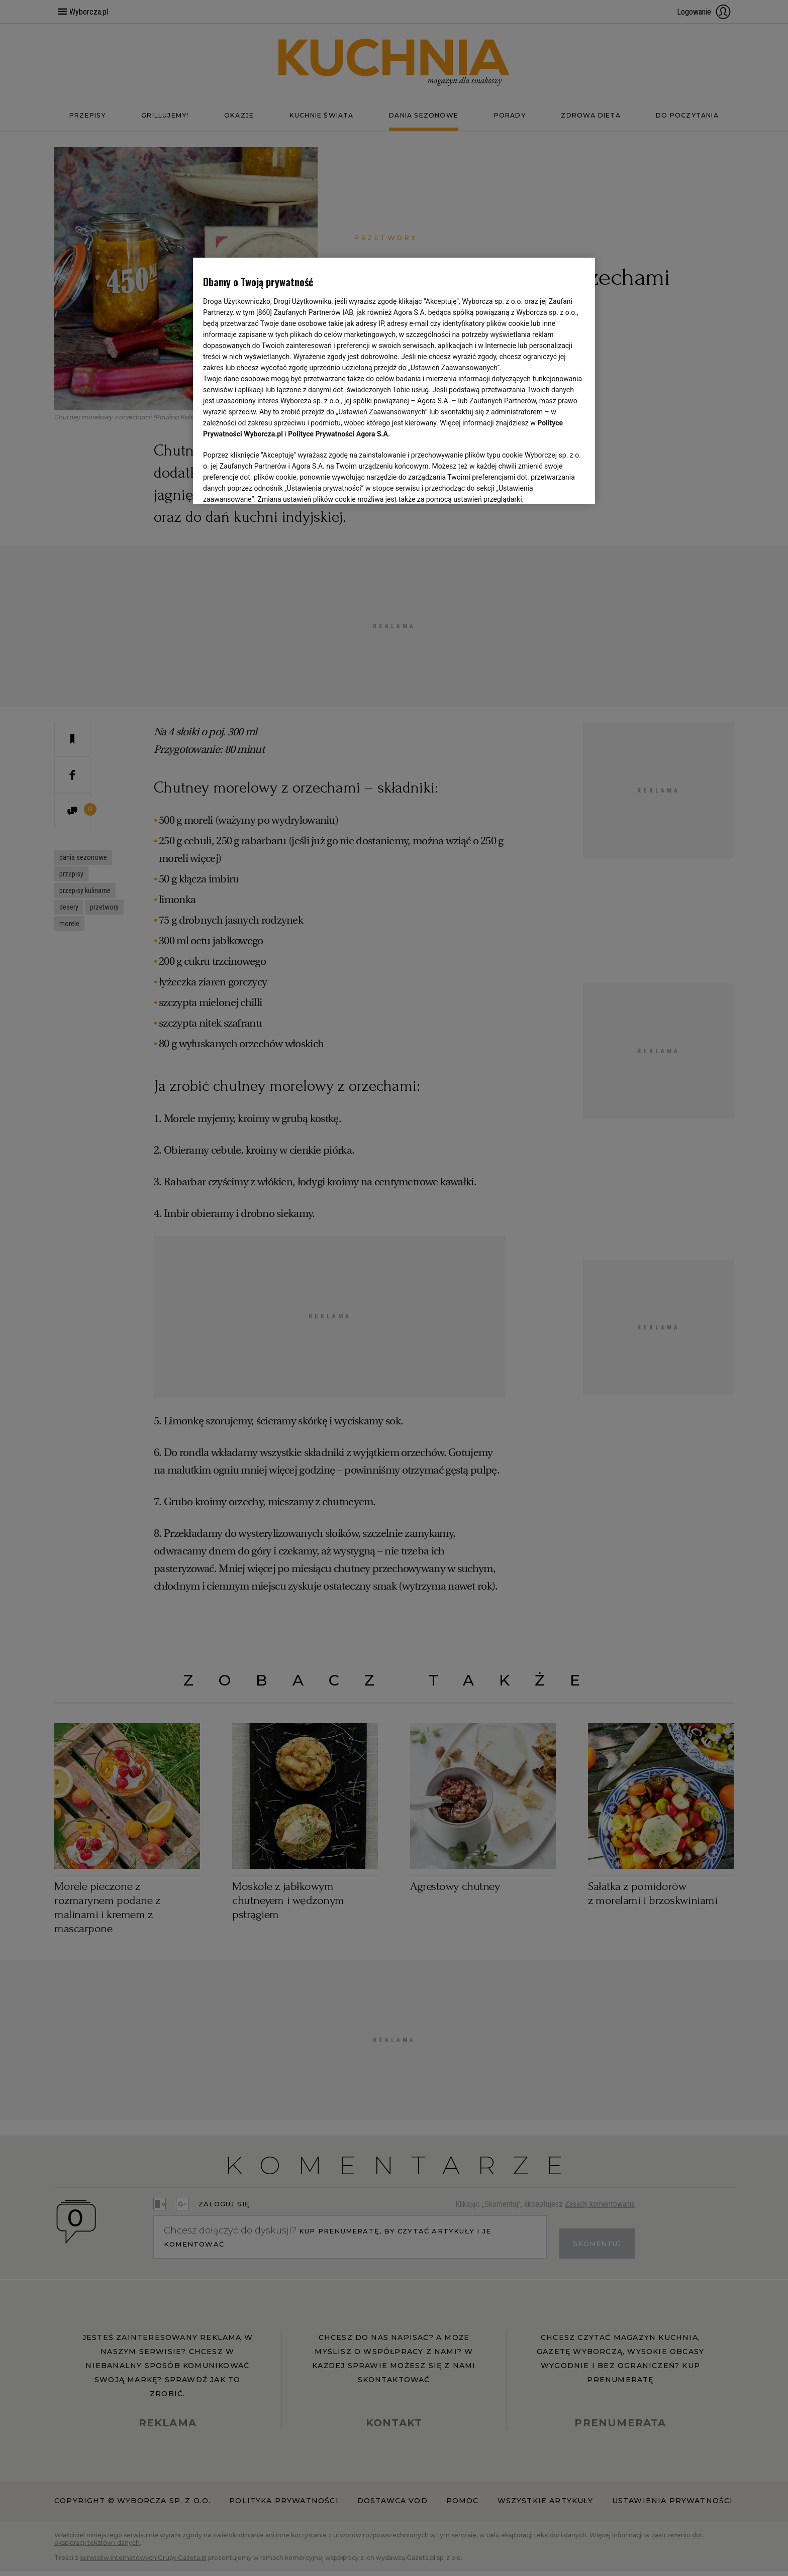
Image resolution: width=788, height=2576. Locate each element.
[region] (394, 380)
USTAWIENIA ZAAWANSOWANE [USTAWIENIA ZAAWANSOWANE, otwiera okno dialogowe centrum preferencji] (269, 484)
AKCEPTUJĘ (551, 484)
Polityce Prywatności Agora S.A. (339, 434)
